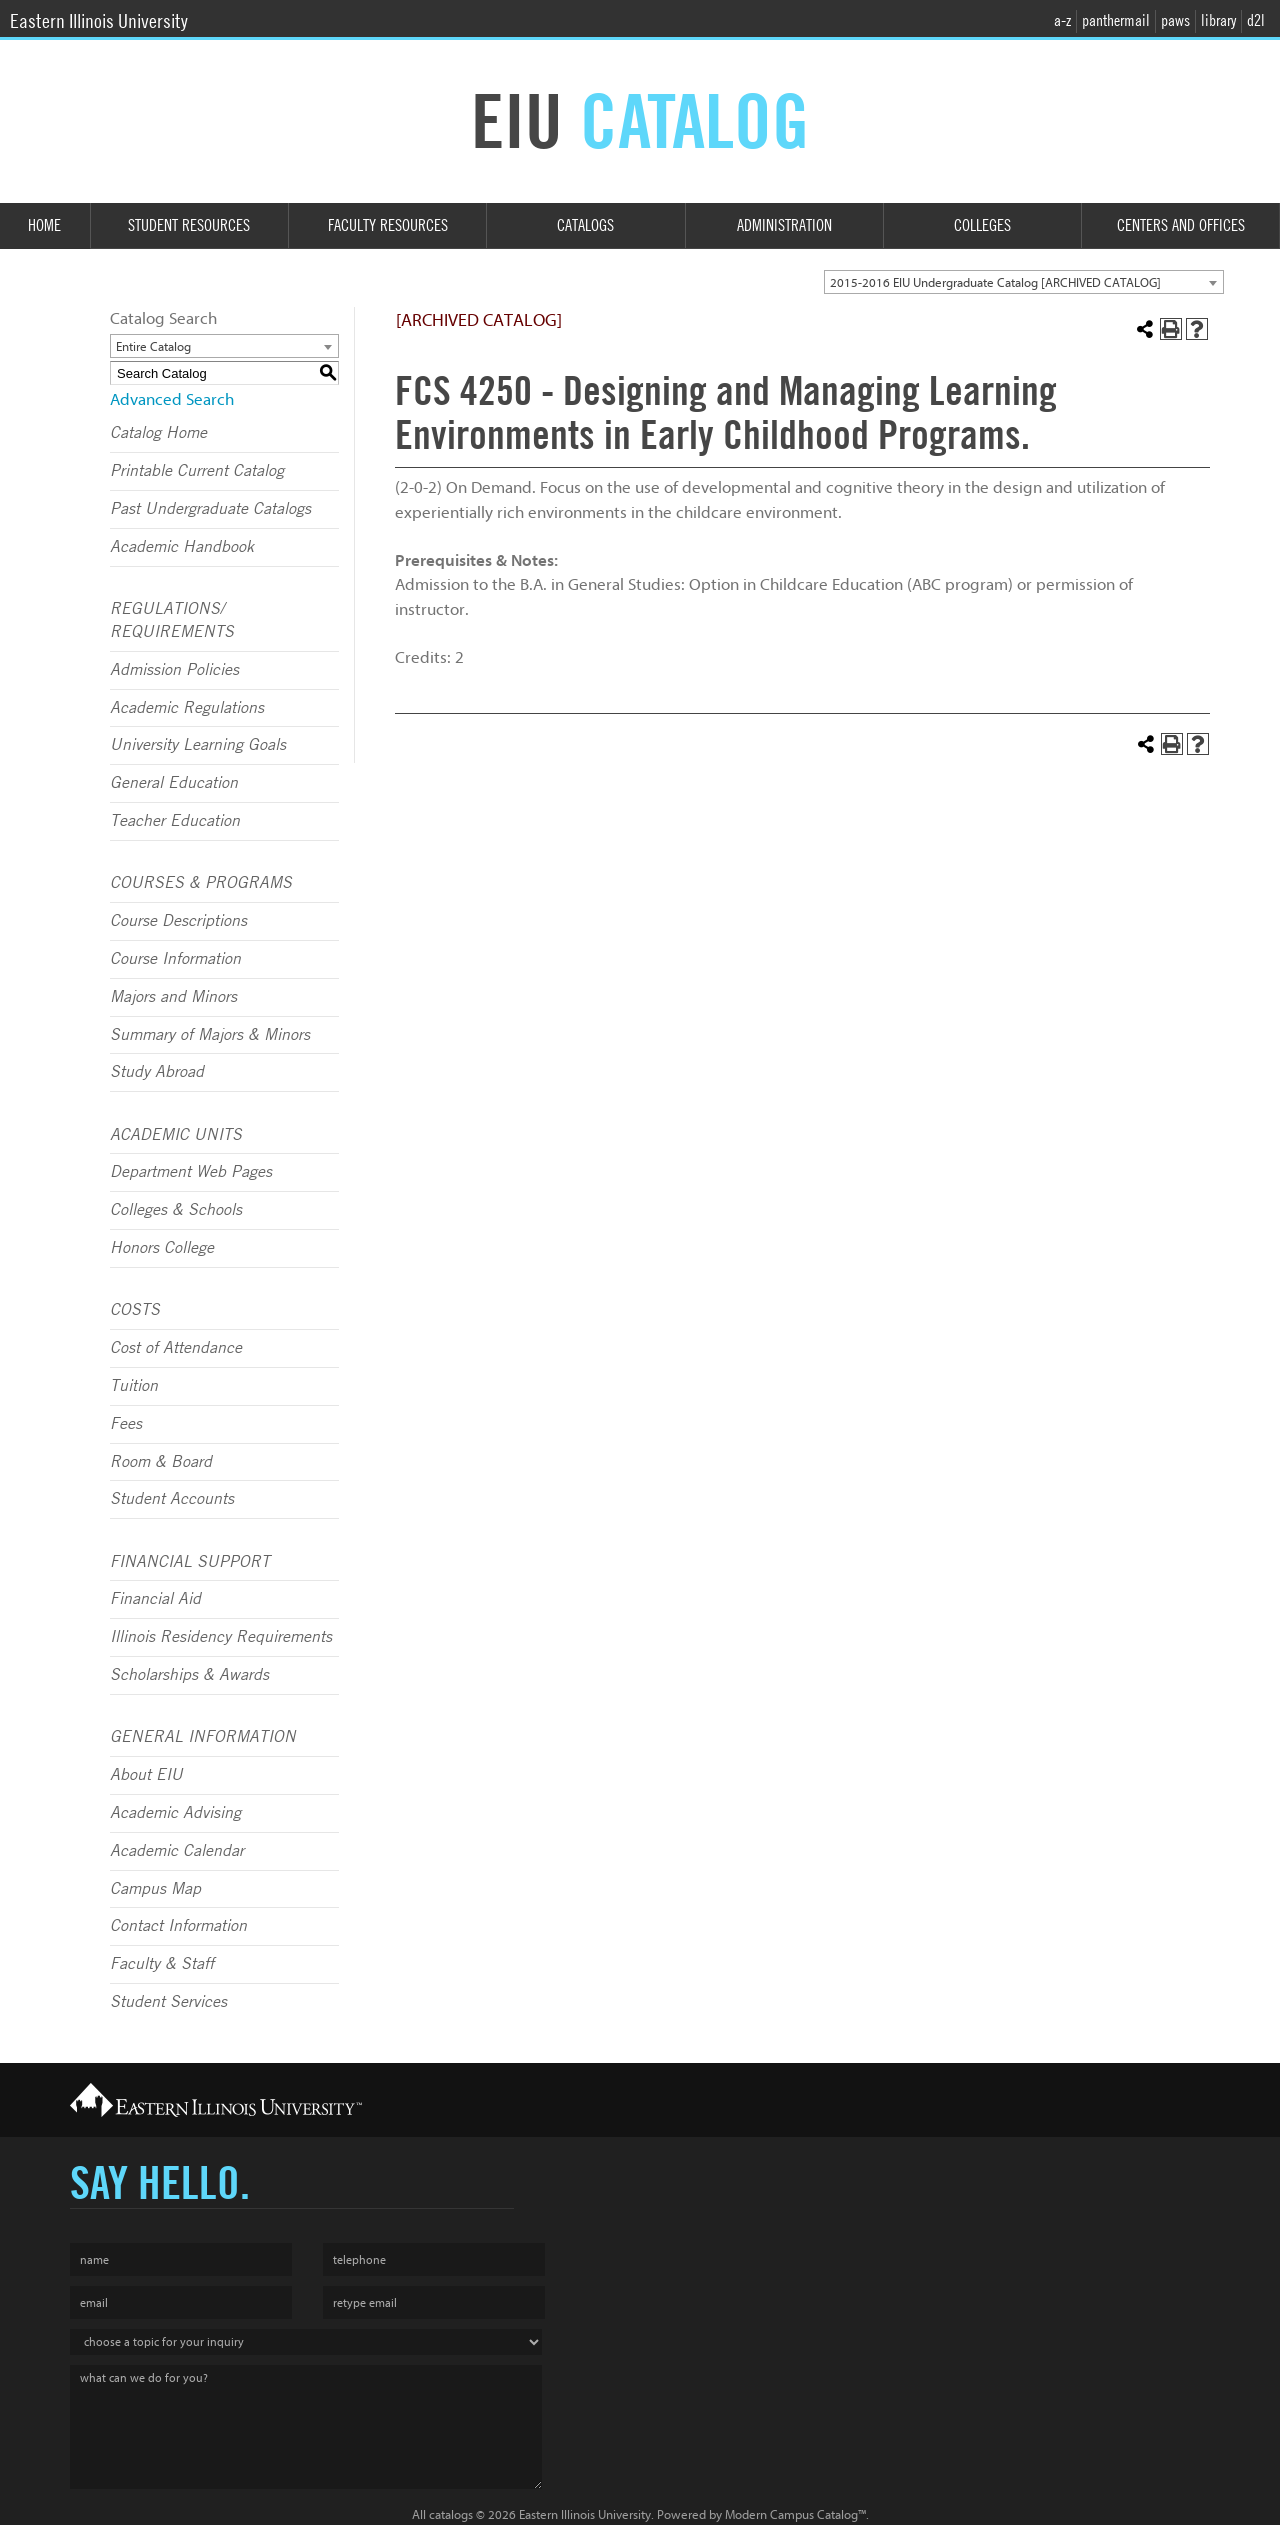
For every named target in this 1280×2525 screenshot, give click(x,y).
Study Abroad (157, 1072)
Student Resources (189, 225)
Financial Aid (155, 1599)
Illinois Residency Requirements (221, 1637)
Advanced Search (172, 399)
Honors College (162, 1248)
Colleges (982, 225)
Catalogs (585, 225)
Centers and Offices (1181, 225)
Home (44, 225)
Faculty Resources (388, 225)
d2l (1256, 20)
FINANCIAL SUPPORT (190, 1562)
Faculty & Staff (162, 1964)
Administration (784, 225)
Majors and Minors (173, 997)
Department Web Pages (191, 1172)
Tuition (134, 1386)
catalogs (451, 2514)
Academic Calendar (177, 1851)
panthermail (1116, 20)
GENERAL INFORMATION (203, 1737)
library (1218, 20)
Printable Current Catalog (197, 471)
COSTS (135, 1310)
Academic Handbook (182, 547)
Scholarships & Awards (189, 1675)
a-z (1062, 20)
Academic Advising (175, 1813)
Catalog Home (158, 433)
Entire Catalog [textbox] (153, 346)
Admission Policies (174, 670)
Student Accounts (172, 1499)
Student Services (168, 2002)
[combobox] (1024, 282)
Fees (126, 1424)
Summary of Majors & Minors (210, 1035)
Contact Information (178, 1926)
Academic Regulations (187, 708)
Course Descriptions (178, 921)
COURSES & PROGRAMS (201, 883)
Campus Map (155, 1889)
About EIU (146, 1775)
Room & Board (161, 1462)
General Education (174, 783)
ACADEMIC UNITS (176, 1135)
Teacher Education (175, 821)
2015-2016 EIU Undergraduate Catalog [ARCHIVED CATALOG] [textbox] (995, 282)
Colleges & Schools (176, 1210)
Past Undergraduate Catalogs (210, 509)
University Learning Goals (198, 745)
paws (1175, 20)
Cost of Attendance (176, 1348)
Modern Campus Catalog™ (795, 2514)
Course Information (175, 959)
